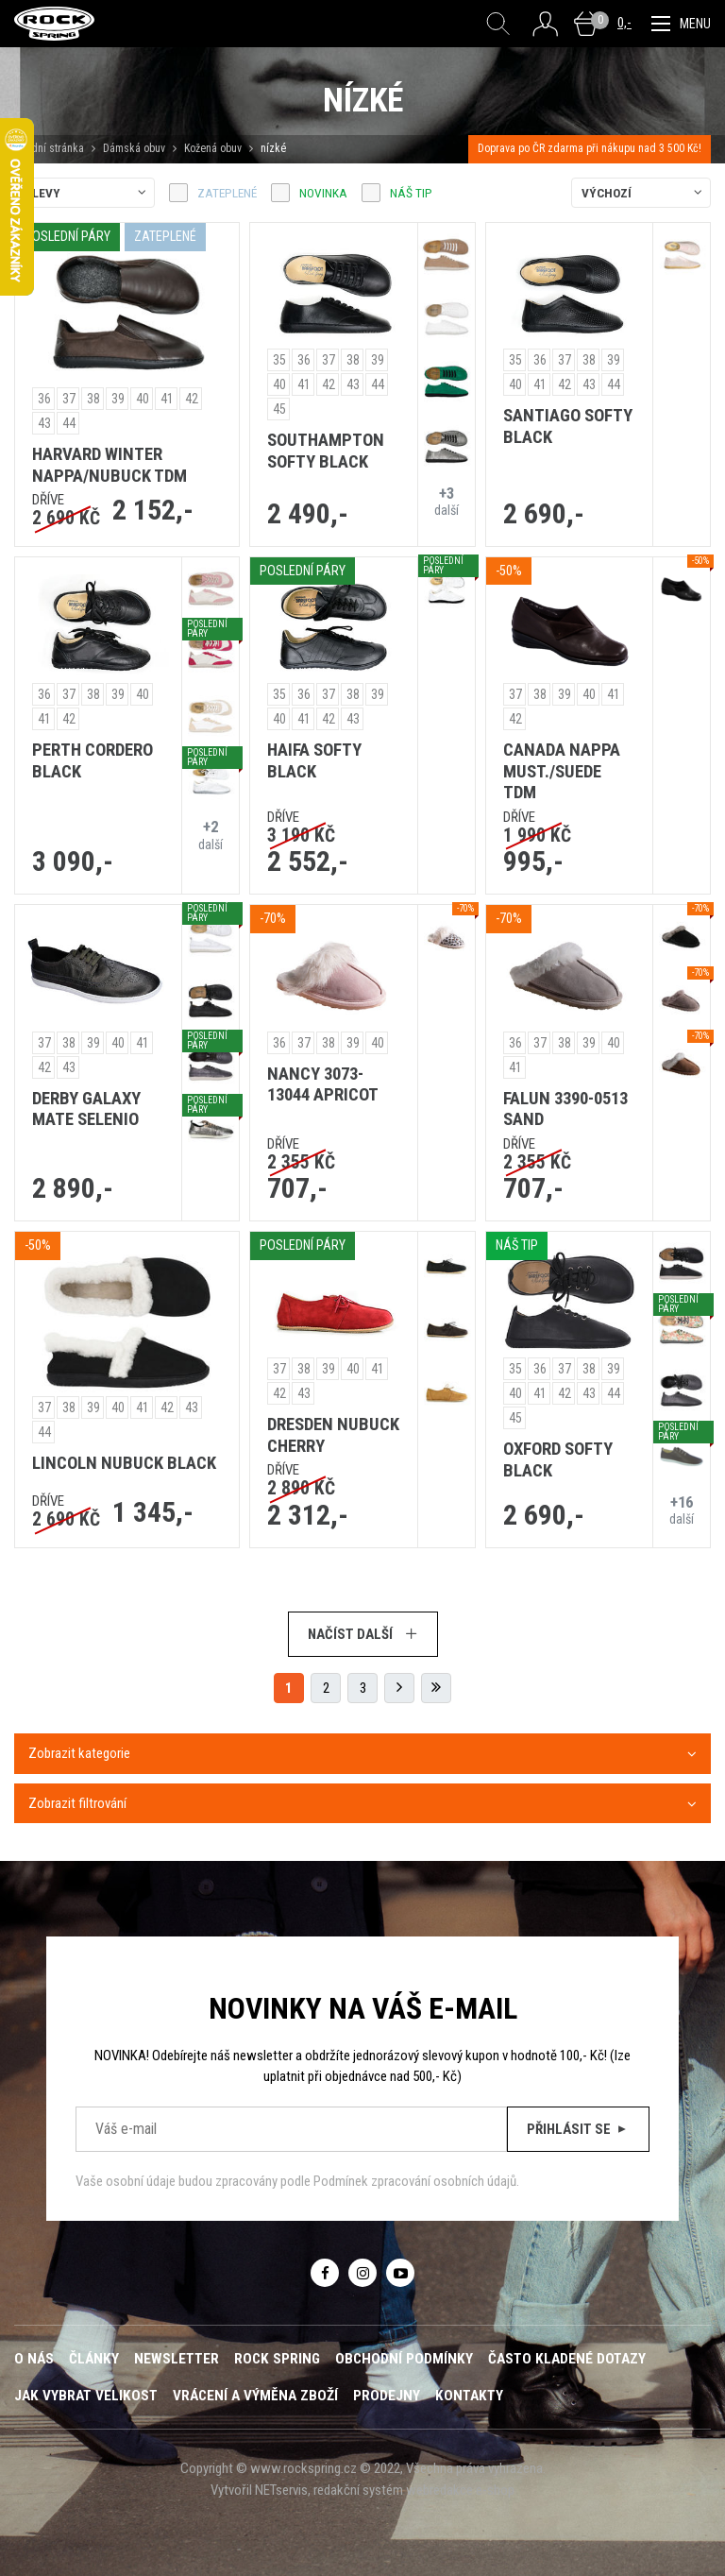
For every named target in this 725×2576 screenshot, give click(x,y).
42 (191, 398)
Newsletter (176, 2358)
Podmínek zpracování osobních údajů (414, 2181)
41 (167, 398)
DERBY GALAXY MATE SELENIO (86, 1109)
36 (44, 398)
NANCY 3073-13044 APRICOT (323, 1085)
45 (279, 409)
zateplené (227, 192)
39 (118, 398)
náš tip (411, 192)
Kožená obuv (213, 148)
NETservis (281, 2490)
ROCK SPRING (277, 2358)
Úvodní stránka (49, 148)
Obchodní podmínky (404, 2358)
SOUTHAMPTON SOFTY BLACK (325, 451)
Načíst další (363, 1634)
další (446, 501)
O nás (34, 2358)
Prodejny (386, 2395)
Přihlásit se (578, 2129)
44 (69, 423)
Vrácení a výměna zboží (255, 2395)
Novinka (323, 192)
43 (44, 423)
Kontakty (469, 2395)
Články (94, 2358)
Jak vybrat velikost (86, 2395)
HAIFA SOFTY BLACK (314, 761)
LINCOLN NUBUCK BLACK (124, 1463)
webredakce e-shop (460, 2490)
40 (142, 398)
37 (69, 398)
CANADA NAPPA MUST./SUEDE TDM (561, 771)
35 (279, 359)
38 (93, 398)
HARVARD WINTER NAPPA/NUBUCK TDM (109, 465)
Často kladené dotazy (567, 2358)
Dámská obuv (135, 148)
